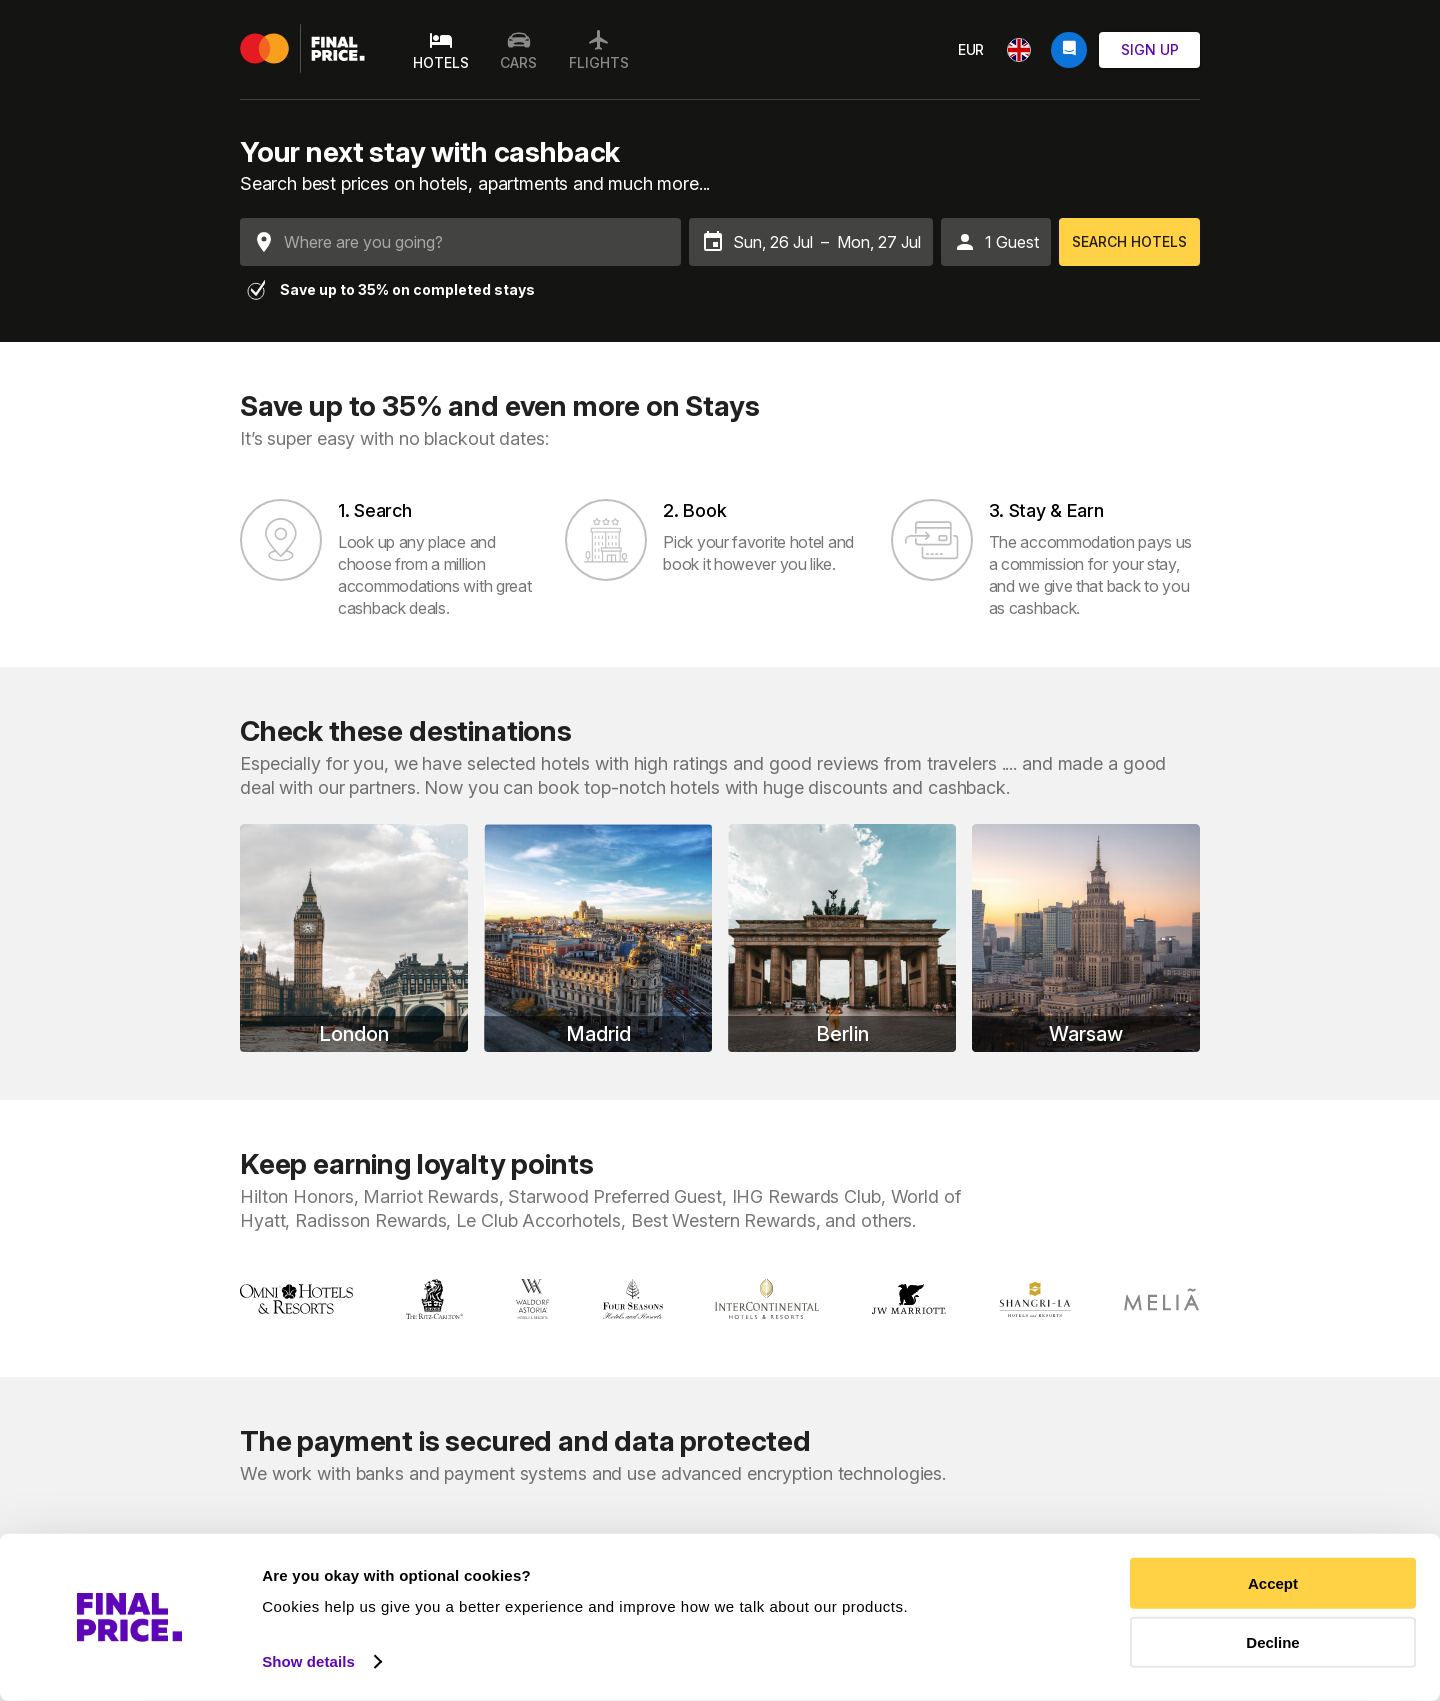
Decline (1272, 1641)
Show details (308, 1661)
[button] (996, 242)
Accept (1273, 1583)
